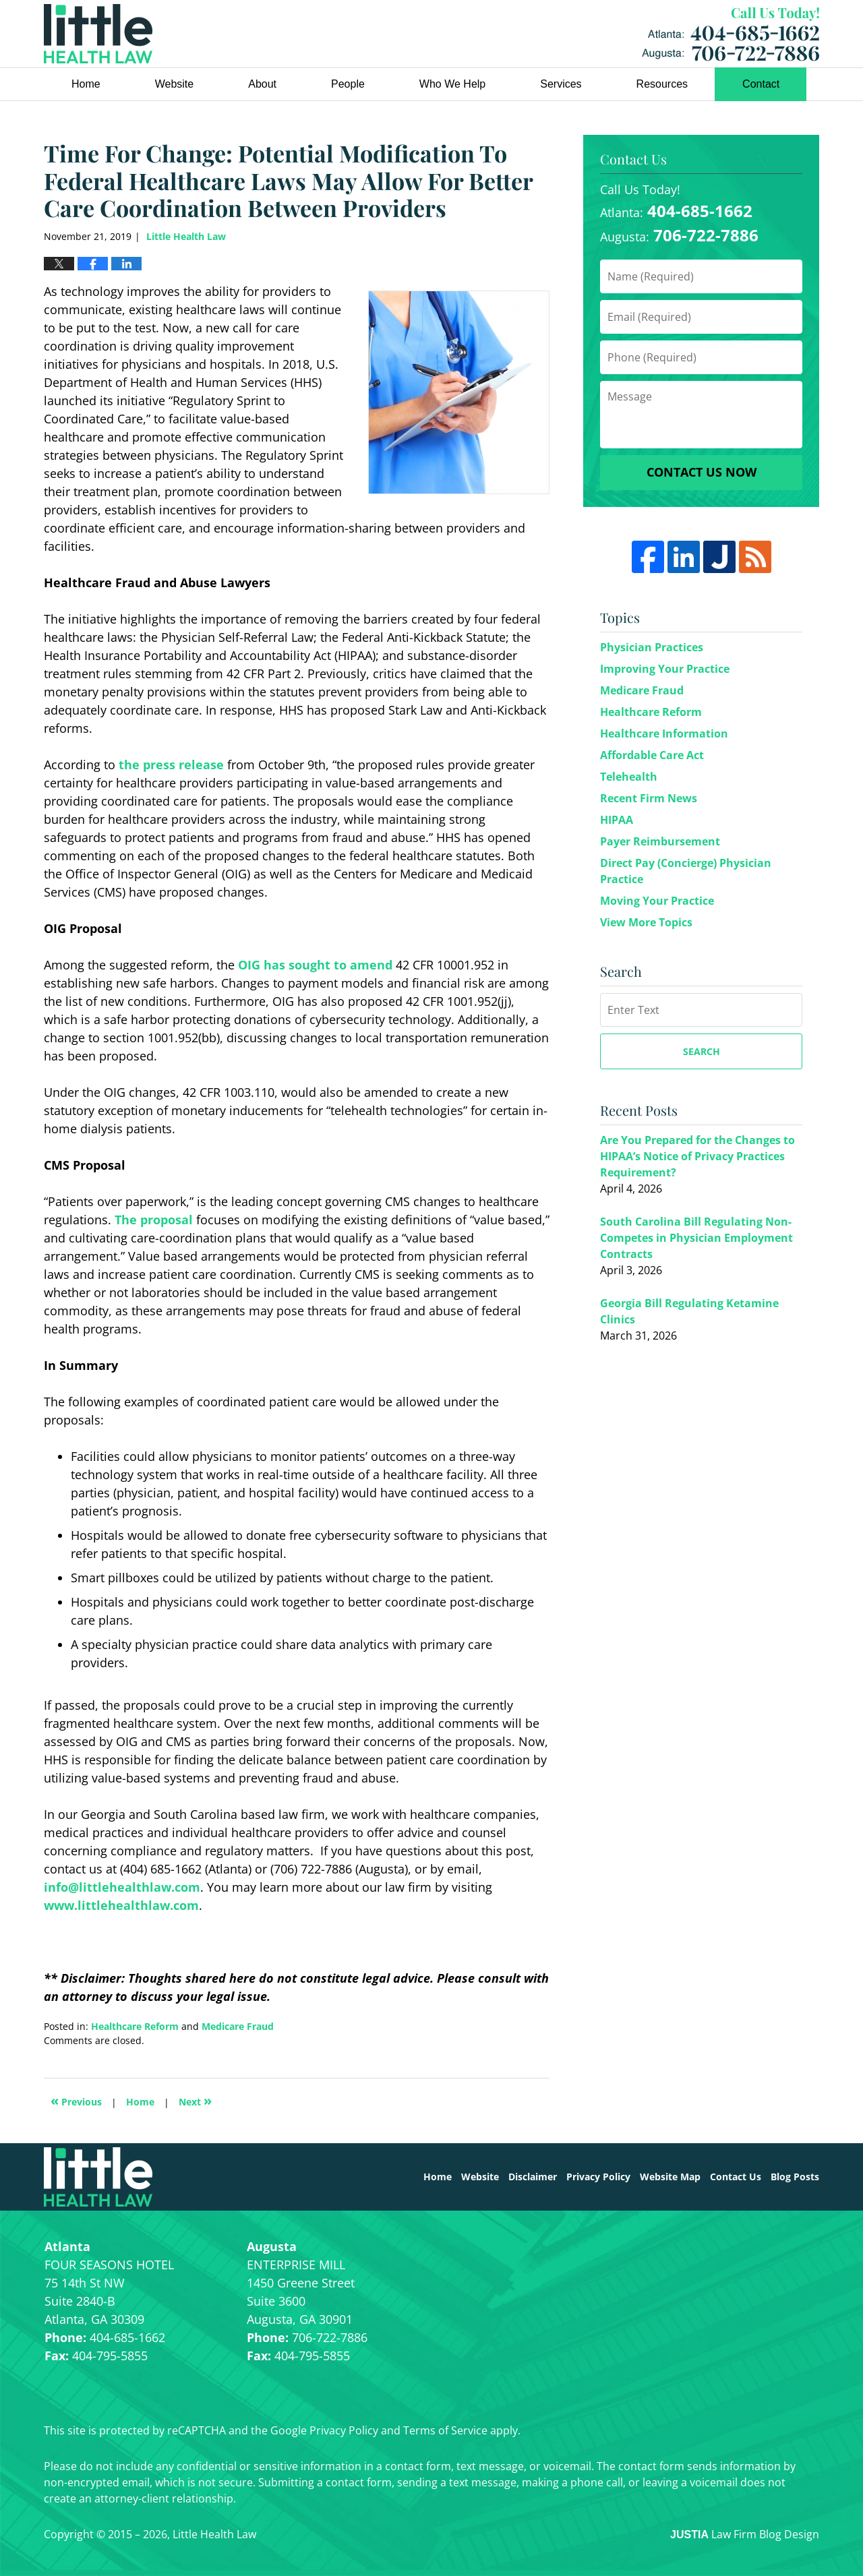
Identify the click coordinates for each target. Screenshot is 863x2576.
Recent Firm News (648, 798)
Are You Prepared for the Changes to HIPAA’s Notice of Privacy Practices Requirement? (697, 1156)
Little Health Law (730, 34)
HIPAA (616, 819)
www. (61, 1905)
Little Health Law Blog (98, 33)
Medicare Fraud (238, 2026)
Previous (76, 2100)
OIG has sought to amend (315, 965)
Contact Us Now (701, 472)
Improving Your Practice (665, 668)
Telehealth (628, 776)
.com (184, 1905)
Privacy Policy (598, 2176)
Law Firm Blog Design (744, 2534)
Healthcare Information (664, 733)
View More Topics (646, 922)
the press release (171, 764)
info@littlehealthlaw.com (122, 1887)
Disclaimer (532, 2176)
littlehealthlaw (124, 1905)
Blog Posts (795, 2176)
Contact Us (735, 2176)
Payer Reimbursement (660, 841)
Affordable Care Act (652, 755)
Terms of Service (445, 2430)
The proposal (154, 1219)
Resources (662, 84)
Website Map (670, 2176)
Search (701, 1051)
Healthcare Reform (135, 2026)
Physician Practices (651, 647)
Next (195, 2100)
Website (174, 84)
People (348, 84)
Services (560, 84)
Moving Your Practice (657, 900)
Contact (760, 84)
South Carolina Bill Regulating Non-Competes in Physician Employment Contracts (696, 1237)
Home (85, 84)
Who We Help (452, 84)
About (262, 84)
